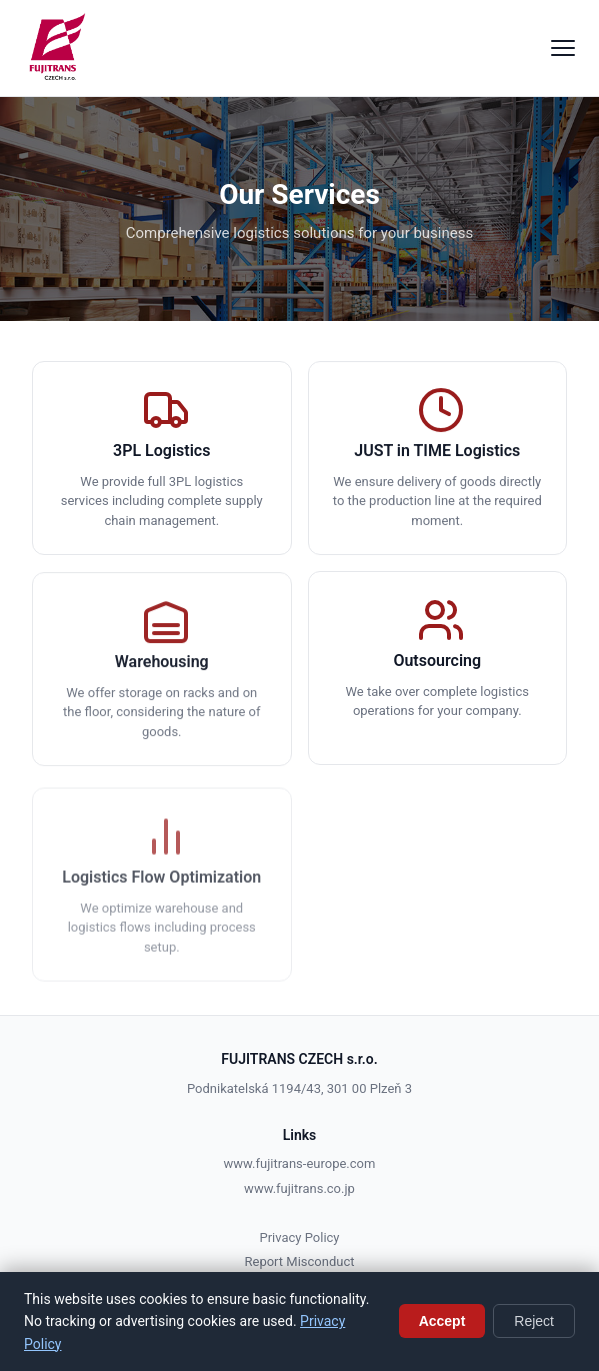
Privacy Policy (299, 1237)
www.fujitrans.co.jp (299, 1188)
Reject (534, 1321)
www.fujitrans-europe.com (300, 1163)
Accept (442, 1321)
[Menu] (563, 48)
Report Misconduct (300, 1261)
